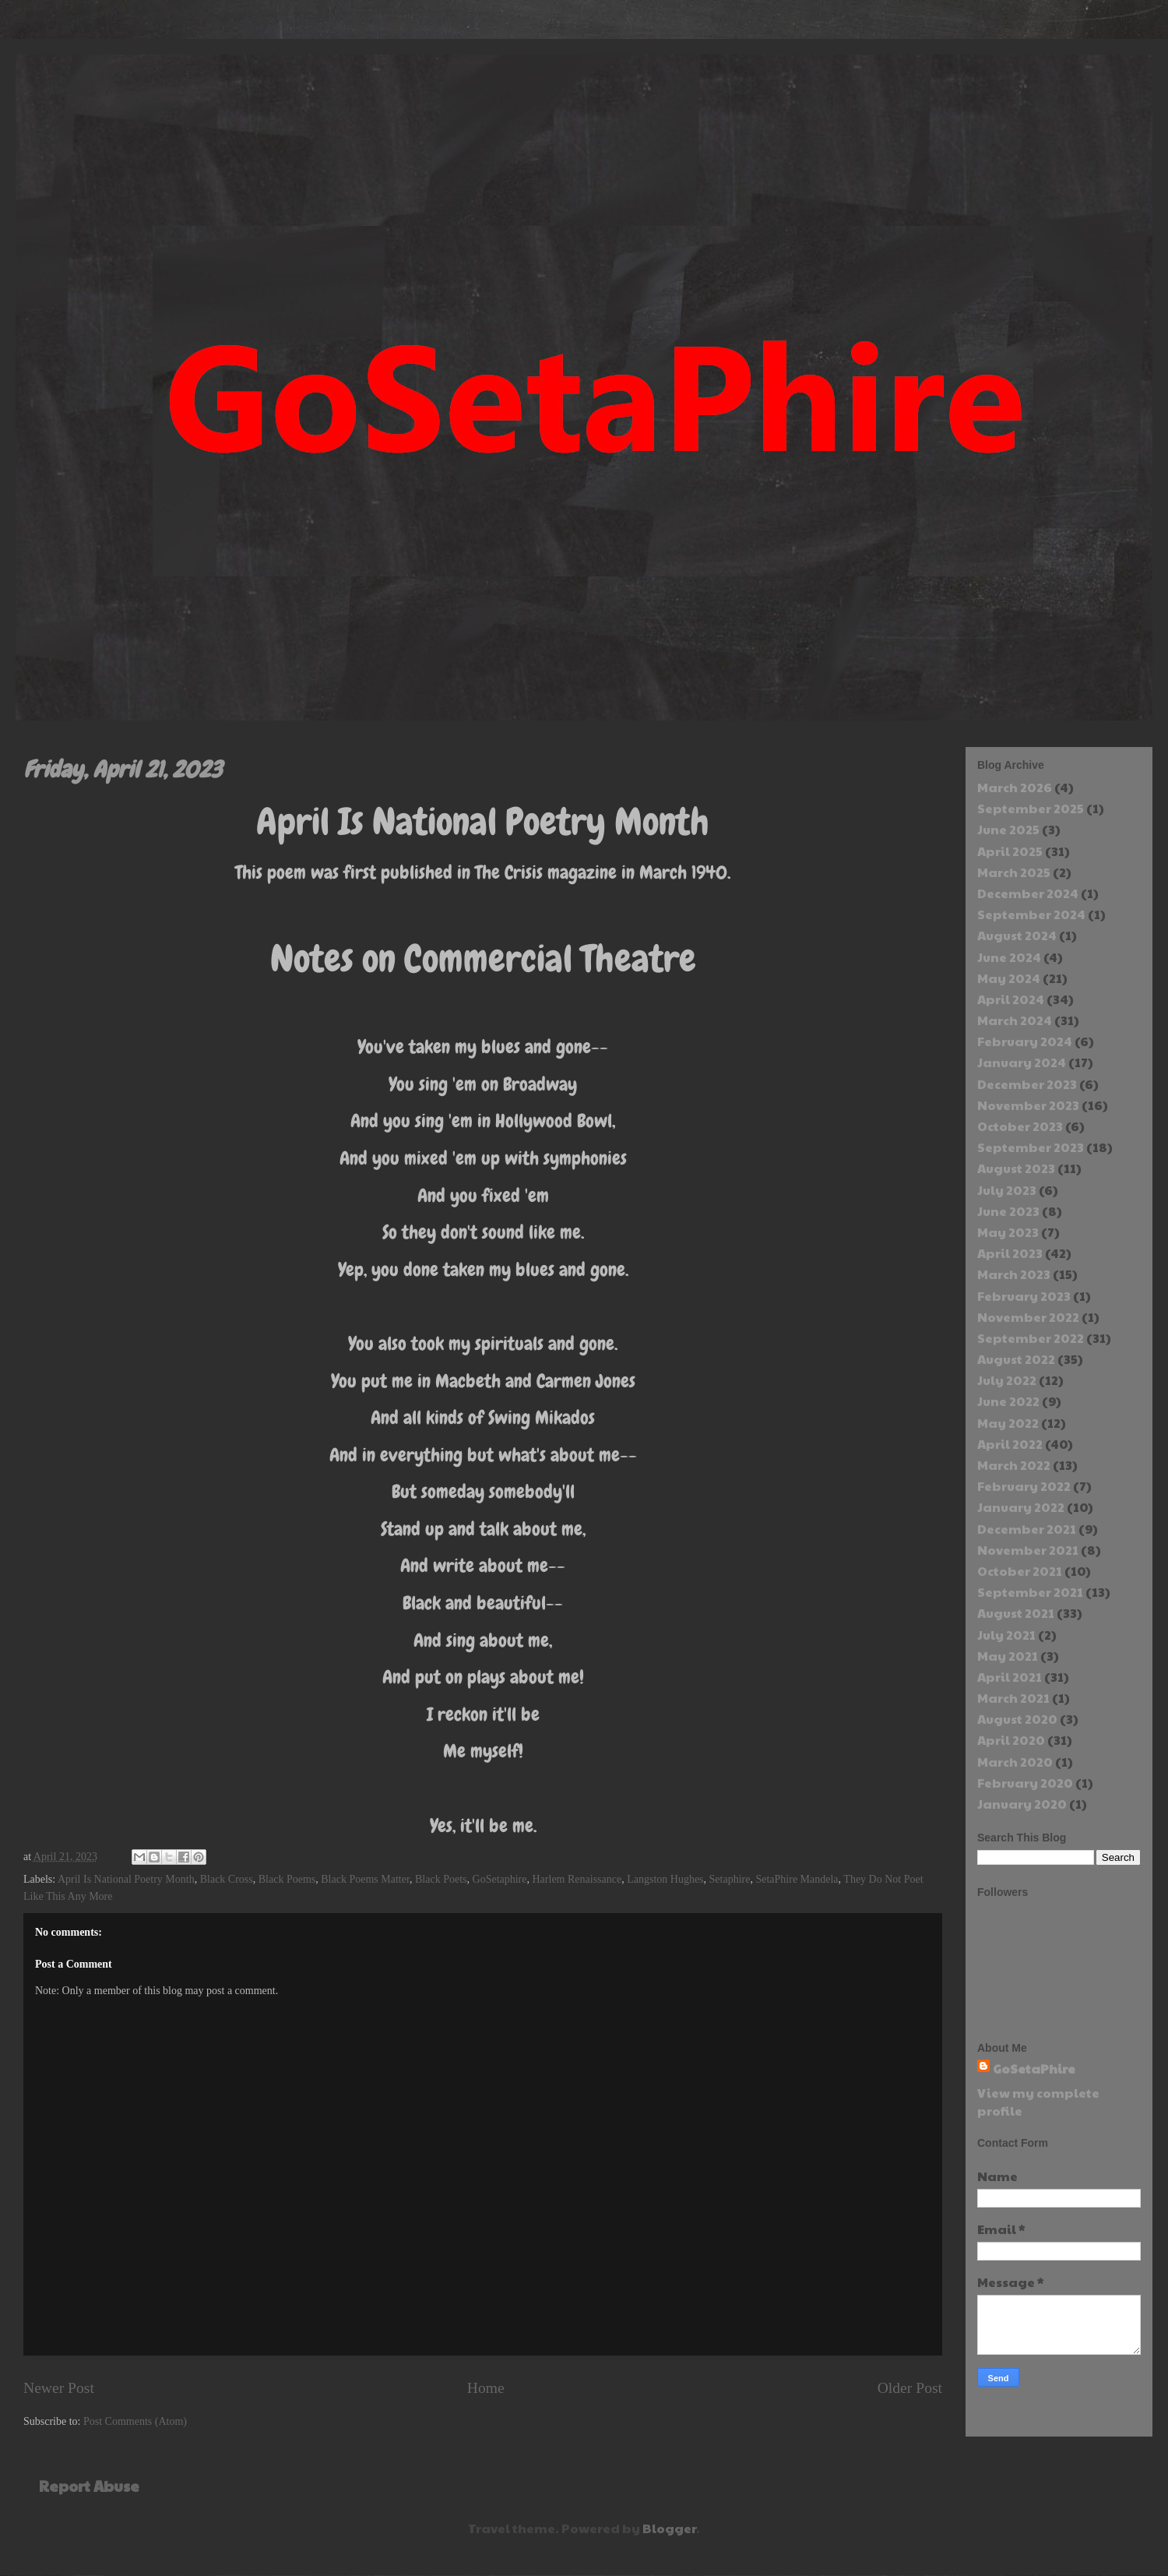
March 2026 (1014, 787)
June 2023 (1008, 1211)
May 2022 (1008, 1423)
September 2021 (1030, 1592)
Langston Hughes (665, 1879)
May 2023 (1008, 1232)
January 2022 (1020, 1507)
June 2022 (1008, 1401)
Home (486, 2388)
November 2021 (1027, 1550)
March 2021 (1013, 1698)
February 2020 (1025, 1783)
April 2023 (1010, 1253)
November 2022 (1028, 1317)
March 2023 (1013, 1274)
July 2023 (1006, 1190)
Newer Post (58, 2388)
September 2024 (1031, 914)
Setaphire (730, 1879)
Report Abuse (89, 2486)
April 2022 (1010, 1444)
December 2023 (1027, 1084)
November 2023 (1028, 1105)
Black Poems (287, 1879)
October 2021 (1019, 1571)
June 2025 (1008, 829)
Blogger (669, 2528)
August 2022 (1016, 1359)
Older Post (910, 2388)
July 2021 (1006, 1635)
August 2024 (1017, 935)
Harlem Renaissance (577, 1879)
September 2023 (1030, 1147)
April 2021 (1009, 1677)
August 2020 (1017, 1719)
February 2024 (1024, 1041)
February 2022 (1024, 1486)
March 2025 (1013, 872)
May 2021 (1007, 1656)
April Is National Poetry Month (126, 1879)
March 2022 (1013, 1465)
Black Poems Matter (365, 1879)
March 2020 (1015, 1762)
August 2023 (1016, 1168)
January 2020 (1022, 1804)
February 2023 (1024, 1296)
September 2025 (1030, 808)
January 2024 (1021, 1062)
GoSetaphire (500, 1879)
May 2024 (1008, 978)
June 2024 (1009, 957)
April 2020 (1011, 1740)
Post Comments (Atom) (135, 2421)
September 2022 (1030, 1338)
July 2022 (1006, 1380)
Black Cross (226, 1879)
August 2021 (1015, 1613)
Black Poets (441, 1879)
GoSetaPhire (1034, 2068)
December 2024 (1027, 893)
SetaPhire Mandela (796, 1879)
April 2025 (1010, 851)
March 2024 (1014, 1020)
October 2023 (1020, 1126)
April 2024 (1010, 999)
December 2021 (1026, 1529)
